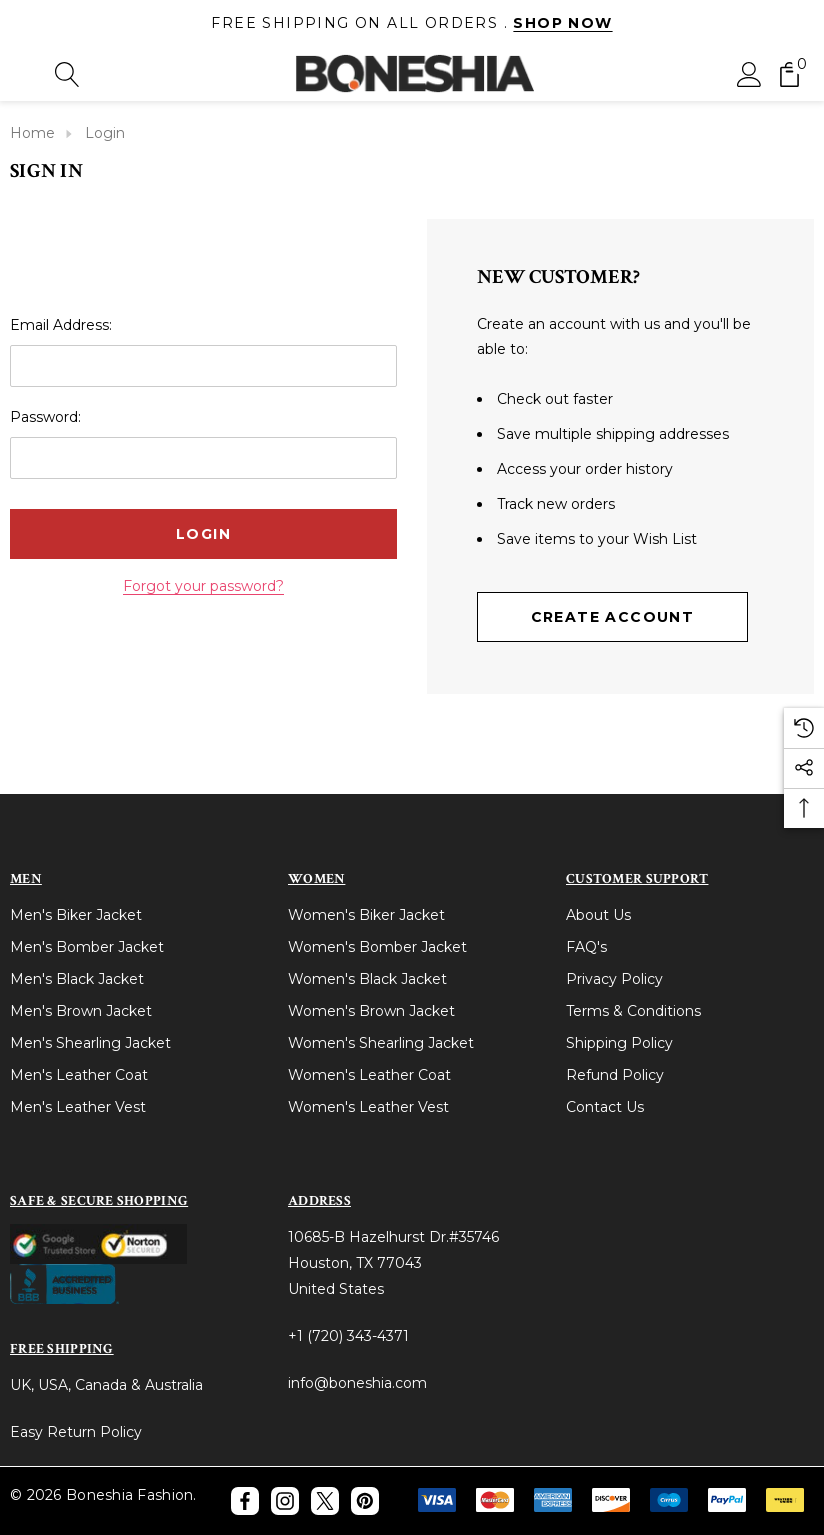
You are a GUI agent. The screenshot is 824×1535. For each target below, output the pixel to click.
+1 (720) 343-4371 (348, 1336)
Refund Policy (615, 1075)
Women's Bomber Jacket (377, 947)
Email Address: (61, 325)
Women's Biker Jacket (366, 915)
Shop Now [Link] (562, 23)
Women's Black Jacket (367, 979)
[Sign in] (749, 73)
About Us (598, 915)
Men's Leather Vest (78, 1107)
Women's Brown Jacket (371, 1011)
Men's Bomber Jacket (87, 947)
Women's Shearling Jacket (381, 1043)
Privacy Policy (614, 979)
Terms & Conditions (633, 1011)
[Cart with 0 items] (789, 73)
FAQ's (586, 947)
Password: (45, 417)
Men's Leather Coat (79, 1075)
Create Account (613, 617)
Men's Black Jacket (77, 979)
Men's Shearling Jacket (90, 1043)
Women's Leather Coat (369, 1075)
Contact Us (605, 1107)
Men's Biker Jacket (76, 915)
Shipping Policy (619, 1043)
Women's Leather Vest (368, 1107)
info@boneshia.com (357, 1383)
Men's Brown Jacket (81, 1011)
